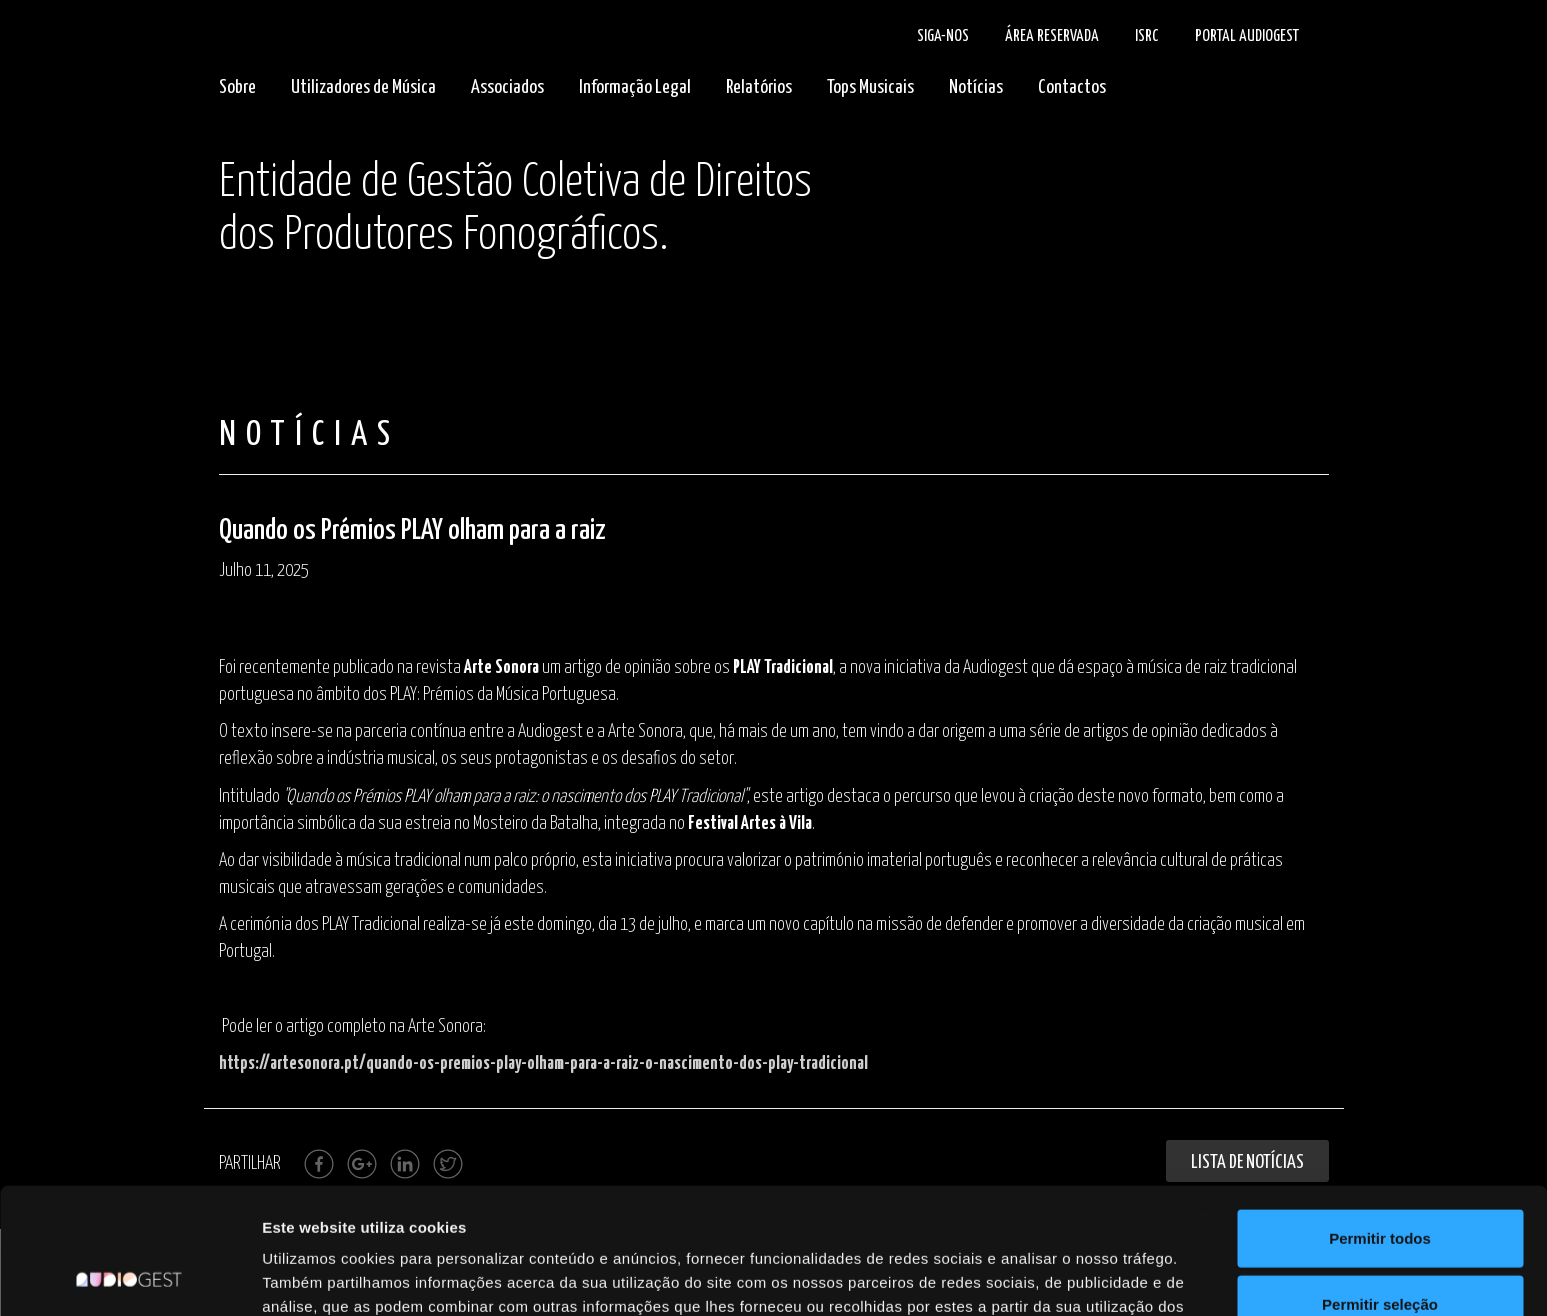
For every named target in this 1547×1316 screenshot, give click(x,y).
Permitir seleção (1380, 1185)
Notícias (976, 87)
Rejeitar (1379, 1250)
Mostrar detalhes (1098, 1276)
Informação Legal (635, 87)
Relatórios (759, 87)
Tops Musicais (870, 87)
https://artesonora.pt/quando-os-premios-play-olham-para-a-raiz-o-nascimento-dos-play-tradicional (543, 1064)
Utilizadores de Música (363, 87)
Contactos (1072, 87)
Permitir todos (1380, 1119)
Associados (507, 87)
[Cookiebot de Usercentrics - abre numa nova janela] (129, 1277)
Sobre (237, 87)
